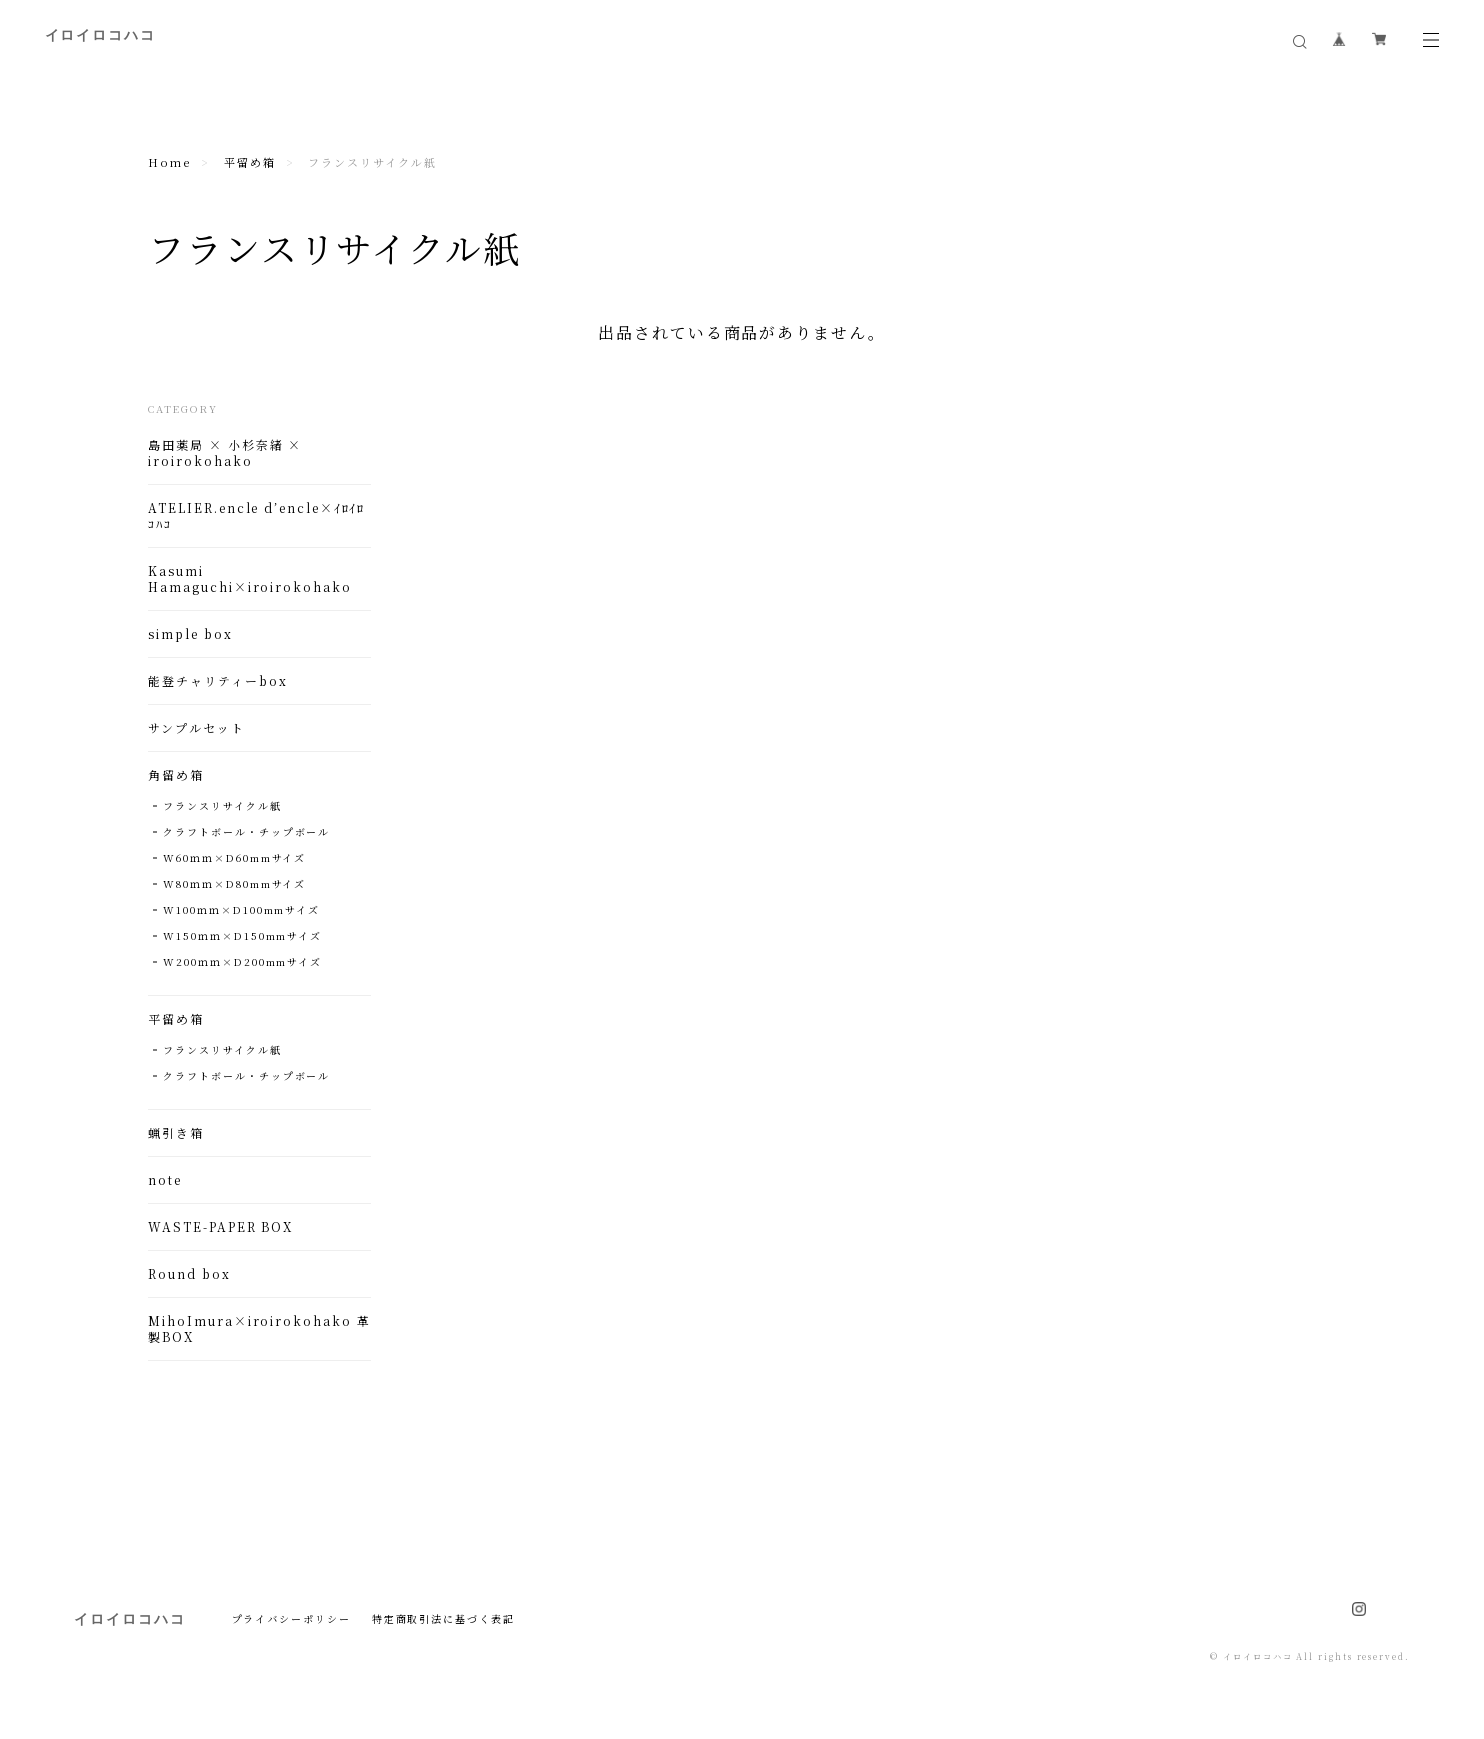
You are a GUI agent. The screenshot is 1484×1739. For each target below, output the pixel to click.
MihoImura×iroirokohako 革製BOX (259, 1329)
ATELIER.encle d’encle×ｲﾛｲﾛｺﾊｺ (256, 516)
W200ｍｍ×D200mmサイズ (242, 961)
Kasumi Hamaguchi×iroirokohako (249, 579)
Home (169, 162)
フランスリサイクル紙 (222, 805)
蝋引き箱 (176, 1133)
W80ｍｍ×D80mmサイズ (234, 883)
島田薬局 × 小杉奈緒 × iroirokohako (225, 453)
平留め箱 (250, 162)
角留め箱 (176, 775)
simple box (190, 634)
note (165, 1180)
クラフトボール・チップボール (246, 831)
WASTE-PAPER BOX (220, 1227)
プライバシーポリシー (291, 1618)
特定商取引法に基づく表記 (443, 1618)
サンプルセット (196, 728)
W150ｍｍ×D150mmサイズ (242, 935)
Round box (189, 1274)
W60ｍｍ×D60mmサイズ (234, 857)
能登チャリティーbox (217, 681)
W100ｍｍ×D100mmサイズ (241, 909)
